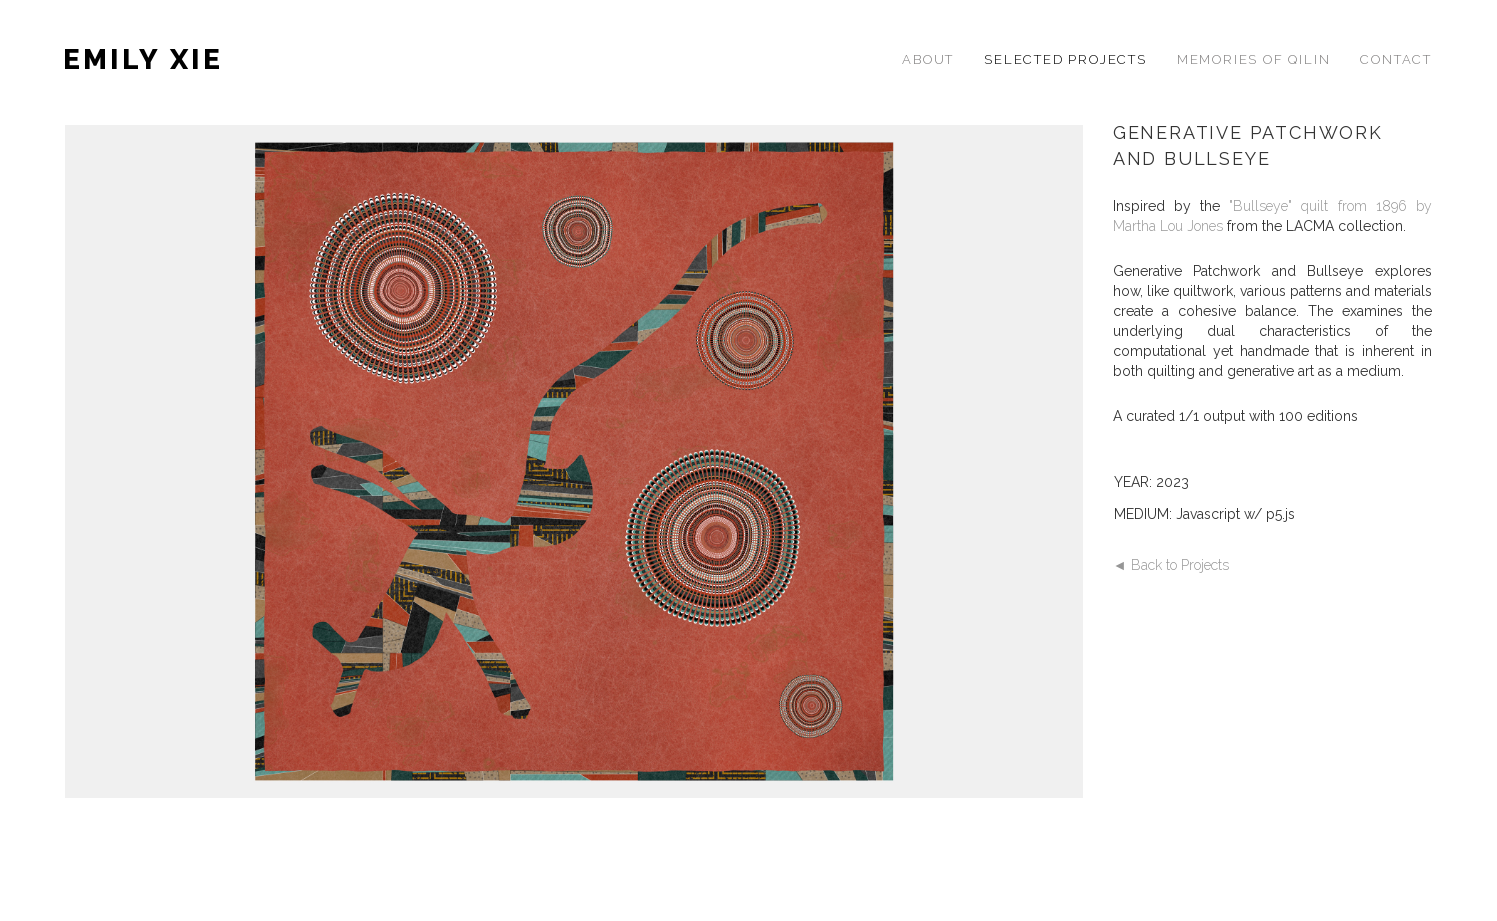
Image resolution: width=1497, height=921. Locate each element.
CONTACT (1396, 59)
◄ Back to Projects (1171, 565)
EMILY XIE (143, 59)
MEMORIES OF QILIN (1254, 59)
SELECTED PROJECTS (1065, 59)
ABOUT (928, 59)
